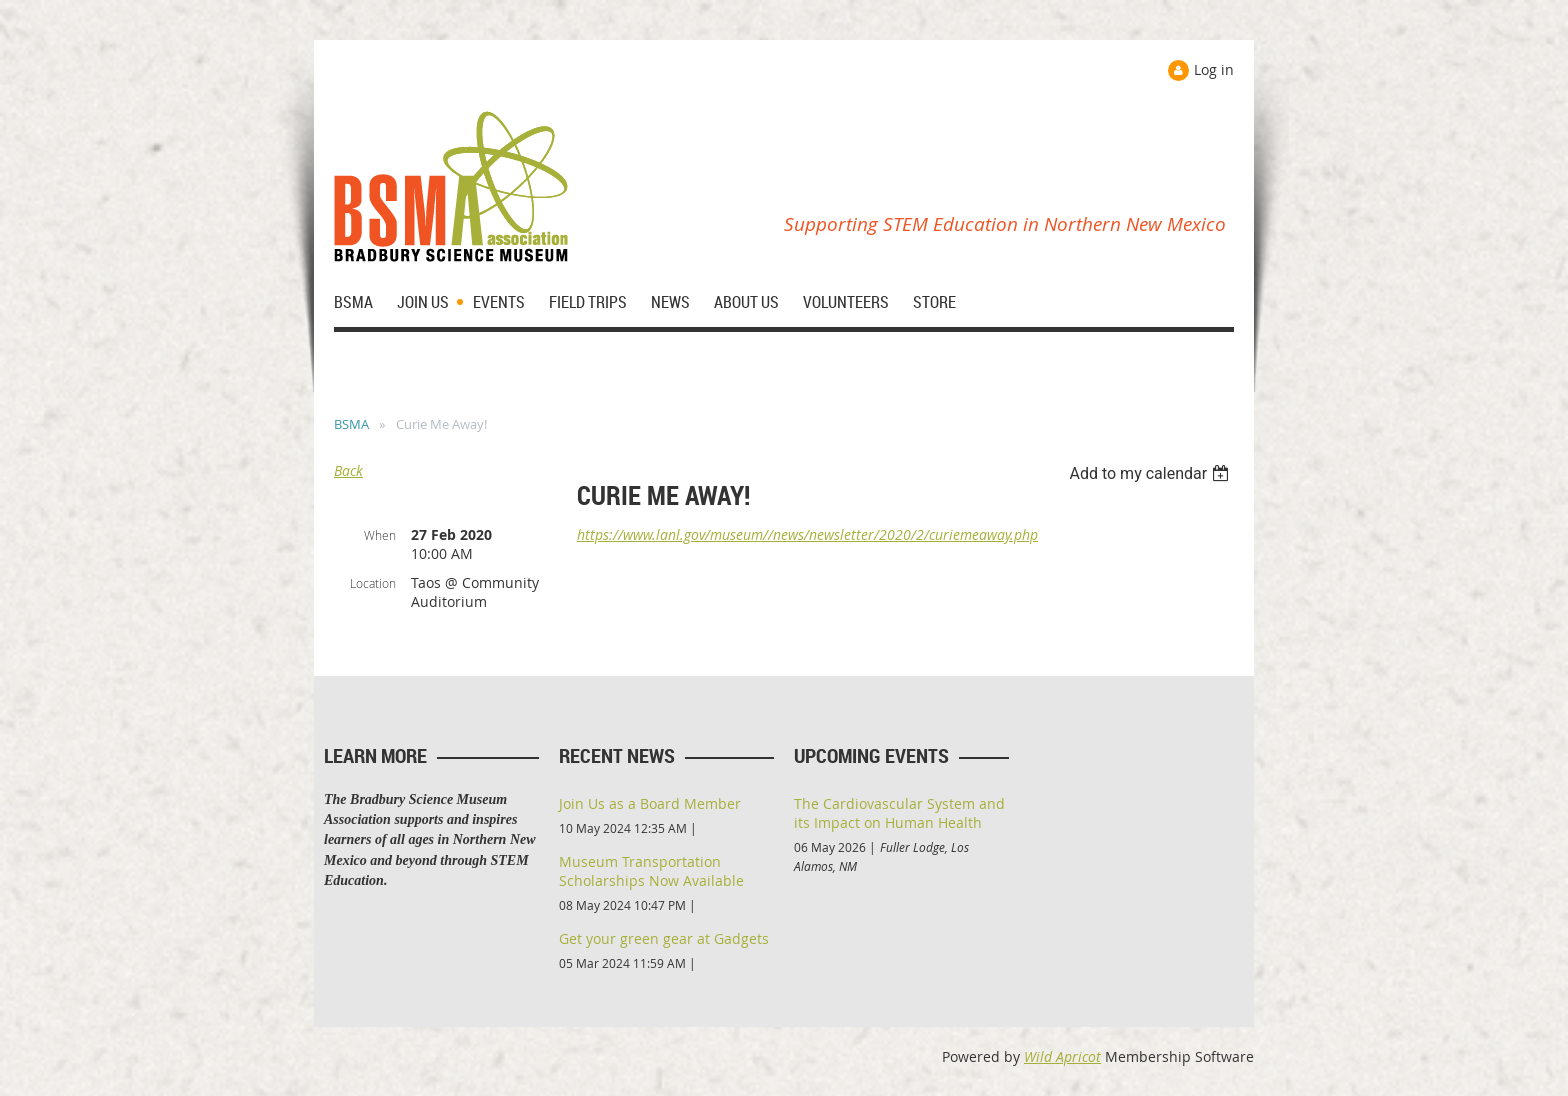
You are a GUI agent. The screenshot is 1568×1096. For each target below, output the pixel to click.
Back (348, 470)
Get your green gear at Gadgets (664, 938)
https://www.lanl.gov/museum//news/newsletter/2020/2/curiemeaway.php (807, 534)
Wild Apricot (1062, 1056)
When (380, 535)
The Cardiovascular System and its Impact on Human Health (899, 813)
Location (373, 583)
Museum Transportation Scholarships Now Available (651, 871)
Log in (1214, 69)
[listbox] (1151, 473)
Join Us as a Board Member (650, 803)
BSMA (351, 424)
